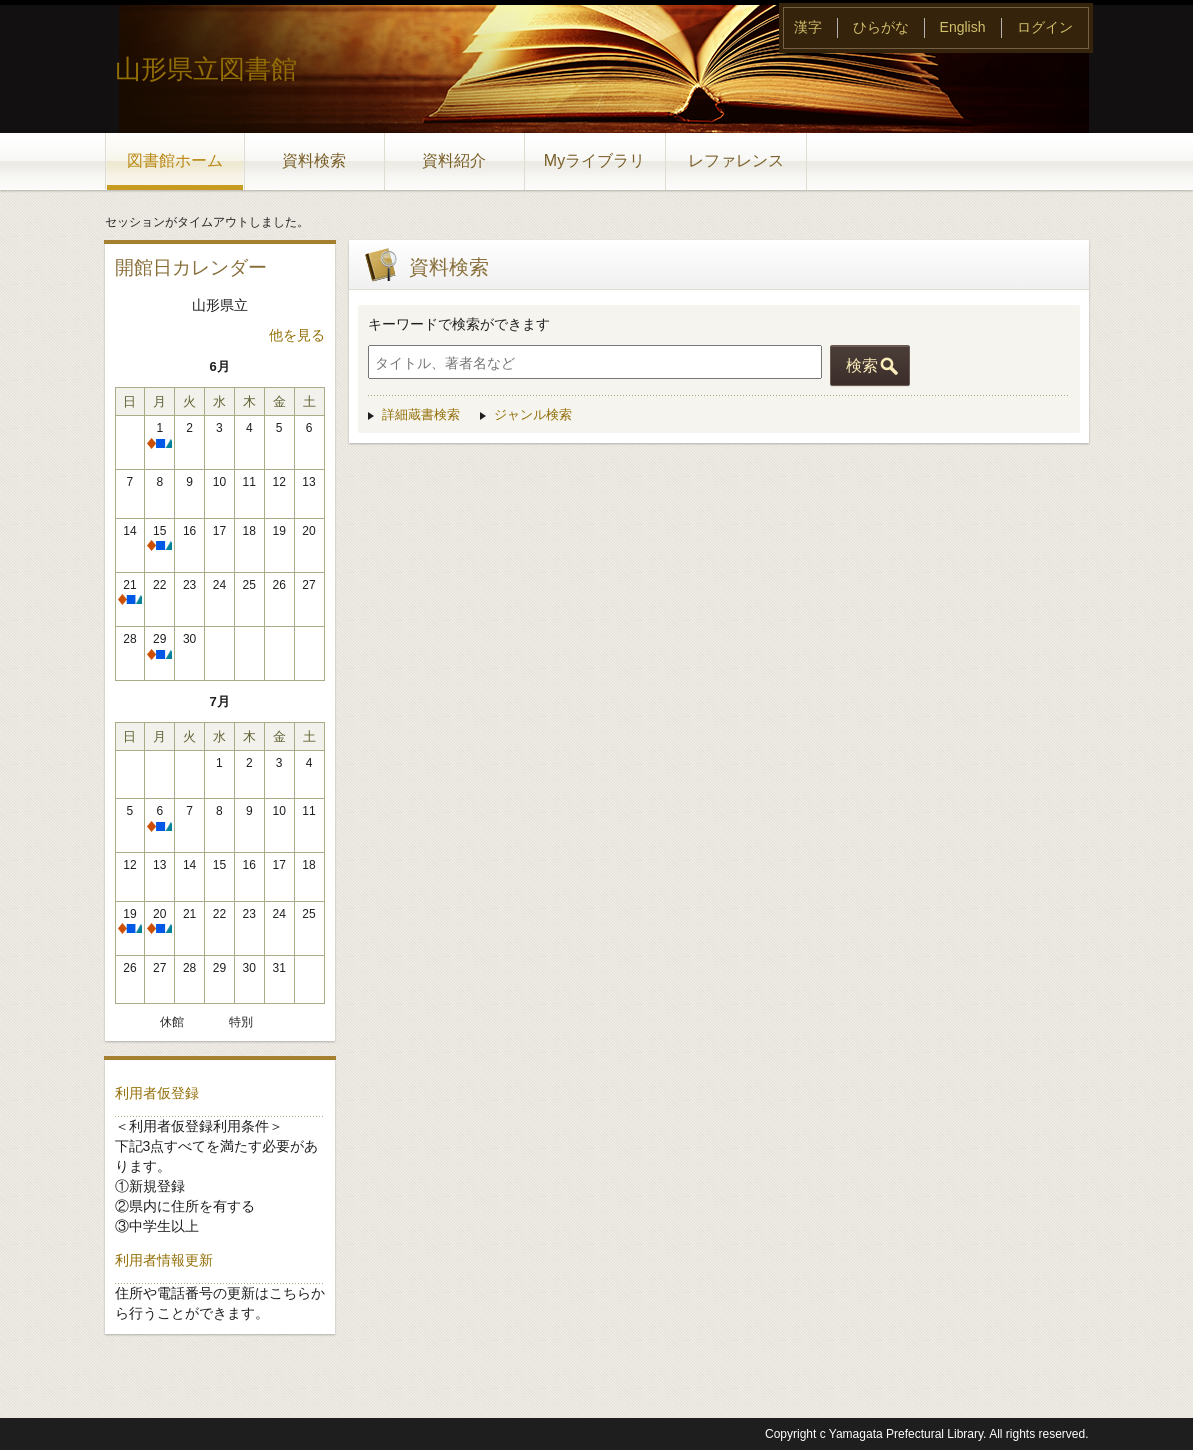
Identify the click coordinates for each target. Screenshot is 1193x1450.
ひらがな (881, 27)
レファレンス (736, 160)
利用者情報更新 (164, 1260)
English (963, 27)
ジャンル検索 (533, 414)
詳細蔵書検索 (421, 414)
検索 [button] (862, 365)
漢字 (808, 27)
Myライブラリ (594, 160)
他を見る (297, 335)
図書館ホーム (175, 160)
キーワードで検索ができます (459, 324)
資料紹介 (454, 160)
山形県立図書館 (206, 69)
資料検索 (314, 160)
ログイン (1045, 27)
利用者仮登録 (157, 1093)
